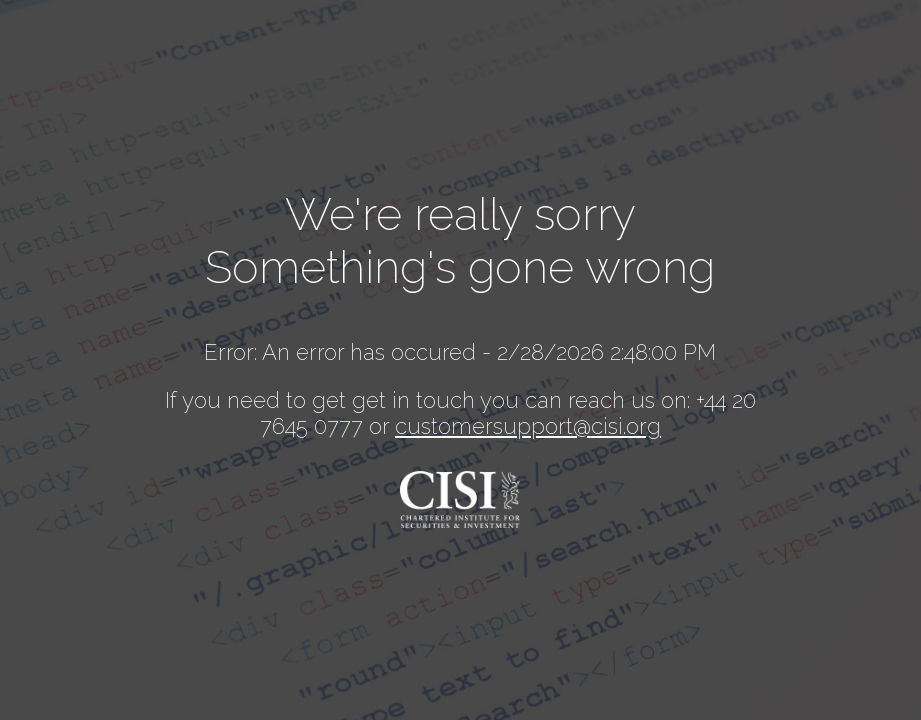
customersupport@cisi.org (528, 426)
